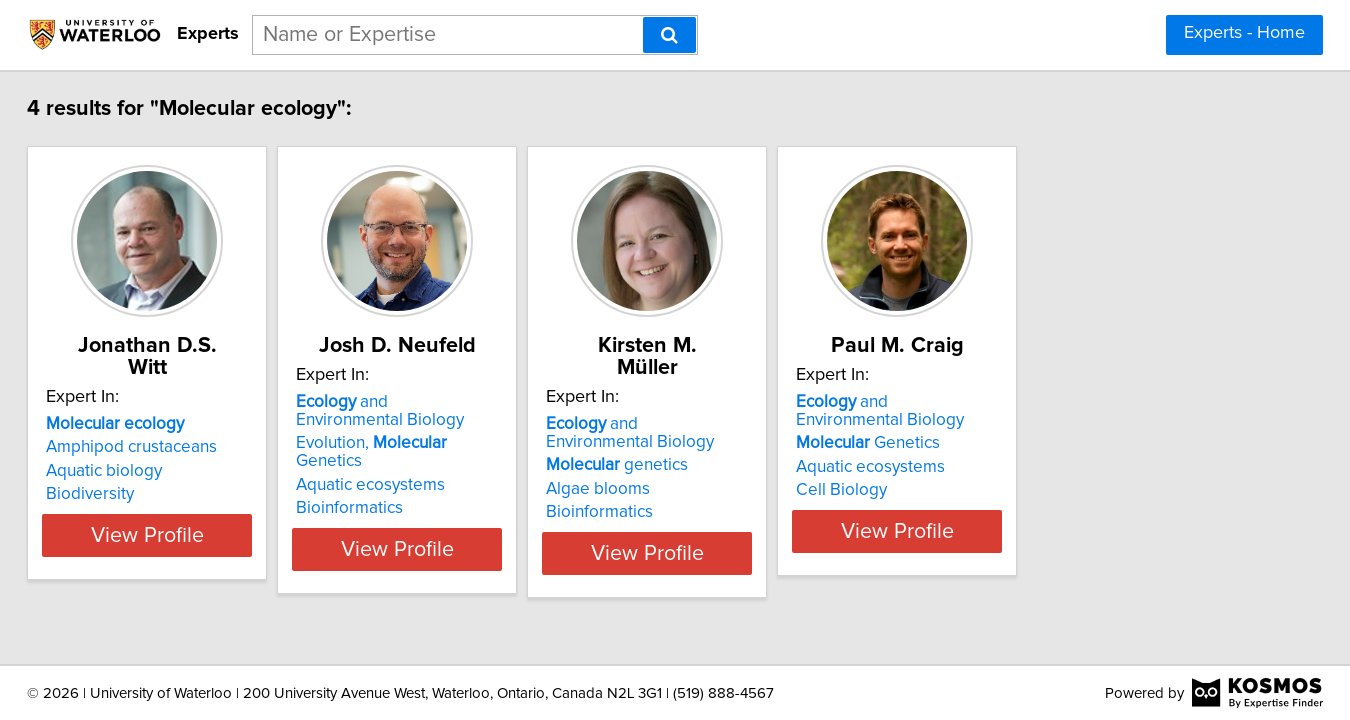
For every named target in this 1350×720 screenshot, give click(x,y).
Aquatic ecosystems (468, 467)
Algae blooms (746, 467)
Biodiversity (138, 472)
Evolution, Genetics (504, 443)
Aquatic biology (152, 449)
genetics (765, 443)
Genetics (1066, 443)
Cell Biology (1039, 490)
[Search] (669, 35)
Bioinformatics (447, 490)
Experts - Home (1244, 33)
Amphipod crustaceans (179, 425)
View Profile (220, 531)
